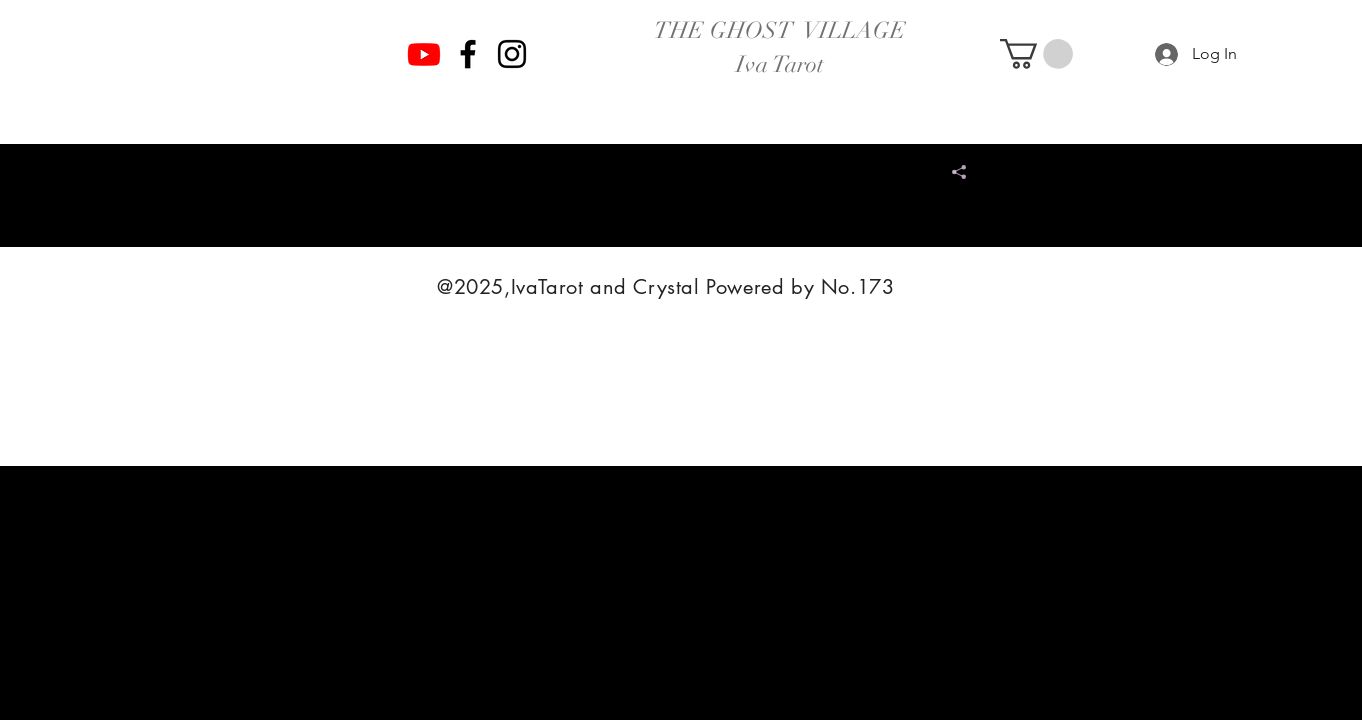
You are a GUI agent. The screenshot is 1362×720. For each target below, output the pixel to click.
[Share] (951, 172)
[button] (1036, 54)
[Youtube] (424, 54)
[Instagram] (512, 54)
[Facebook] (468, 54)
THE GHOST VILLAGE (780, 30)
